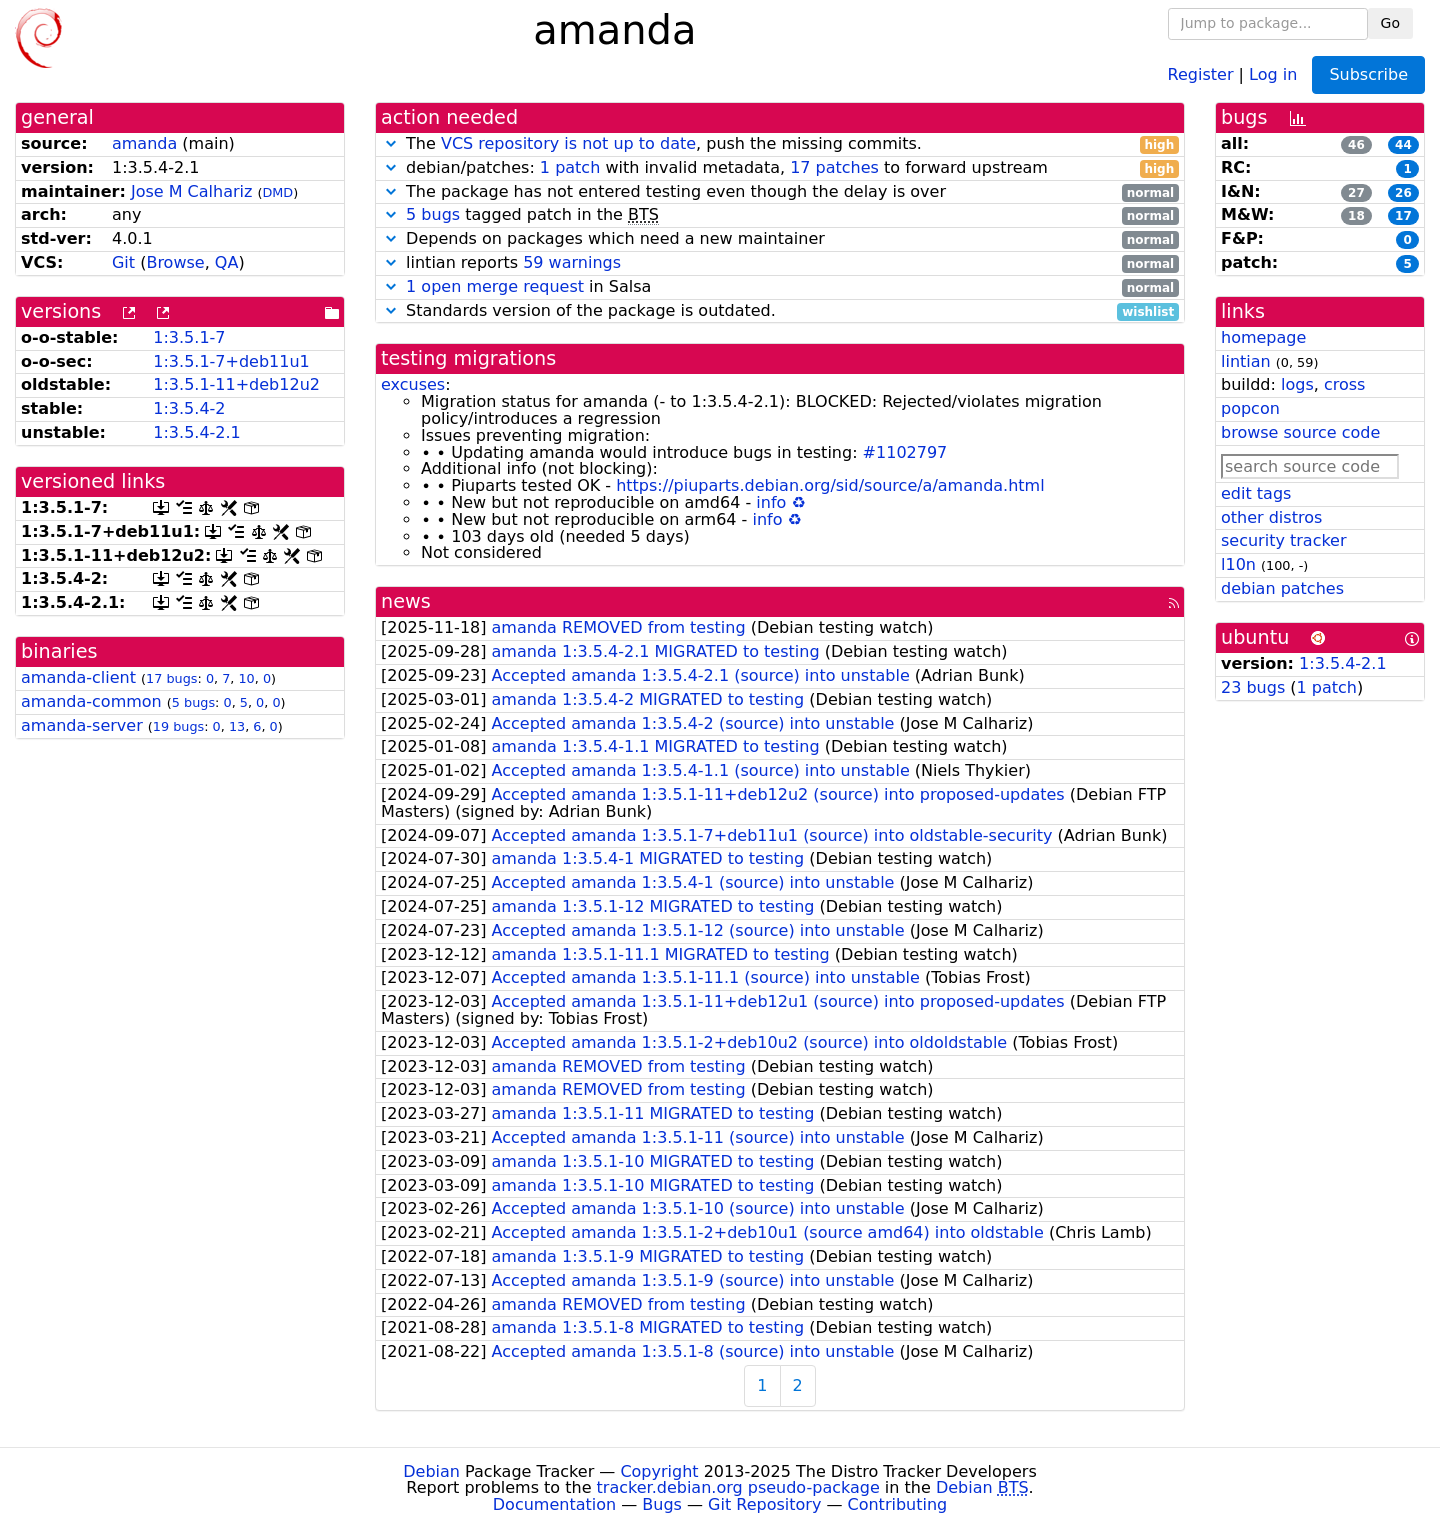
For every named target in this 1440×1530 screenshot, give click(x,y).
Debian (431, 1471)
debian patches (1282, 588)
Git (123, 262)
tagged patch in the (780, 215)
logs (1297, 384)
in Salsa (780, 287)
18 (1356, 216)
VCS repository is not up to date (568, 143)
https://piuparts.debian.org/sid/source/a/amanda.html (830, 485)
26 (1403, 193)
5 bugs (193, 702)
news (406, 601)
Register (1201, 73)
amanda (144, 143)
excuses (413, 384)
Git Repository (764, 1504)
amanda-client (78, 677)
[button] (391, 143)
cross (1344, 384)
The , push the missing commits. (780, 144)
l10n (1238, 564)
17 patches (834, 167)
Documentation (554, 1504)
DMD (277, 192)
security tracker (1284, 540)
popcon (1250, 408)
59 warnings (572, 262)
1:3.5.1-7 (189, 337)
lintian (1246, 361)
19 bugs (178, 726)
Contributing (898, 1504)
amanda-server (82, 725)
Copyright (659, 1471)
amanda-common (91, 701)
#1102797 (905, 452)
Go (1390, 23)
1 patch (570, 167)
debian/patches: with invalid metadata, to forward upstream (780, 168)
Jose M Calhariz (191, 191)
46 (1356, 145)
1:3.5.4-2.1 (197, 432)
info (771, 502)
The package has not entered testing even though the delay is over (780, 192)
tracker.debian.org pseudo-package (738, 1487)
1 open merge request (495, 286)
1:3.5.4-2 (189, 408)
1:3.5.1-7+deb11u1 (231, 361)
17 (1403, 216)
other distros (1271, 517)
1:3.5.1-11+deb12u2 (236, 384)
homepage (1263, 337)
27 (1356, 193)
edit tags (1256, 493)
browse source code (1300, 432)
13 (237, 726)
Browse (175, 262)
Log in (1273, 73)
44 (1403, 145)
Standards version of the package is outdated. (780, 311)
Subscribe (1368, 74)
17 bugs (171, 678)
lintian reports (780, 263)
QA (227, 262)
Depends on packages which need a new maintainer (780, 239)
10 (246, 678)
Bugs (662, 1504)
